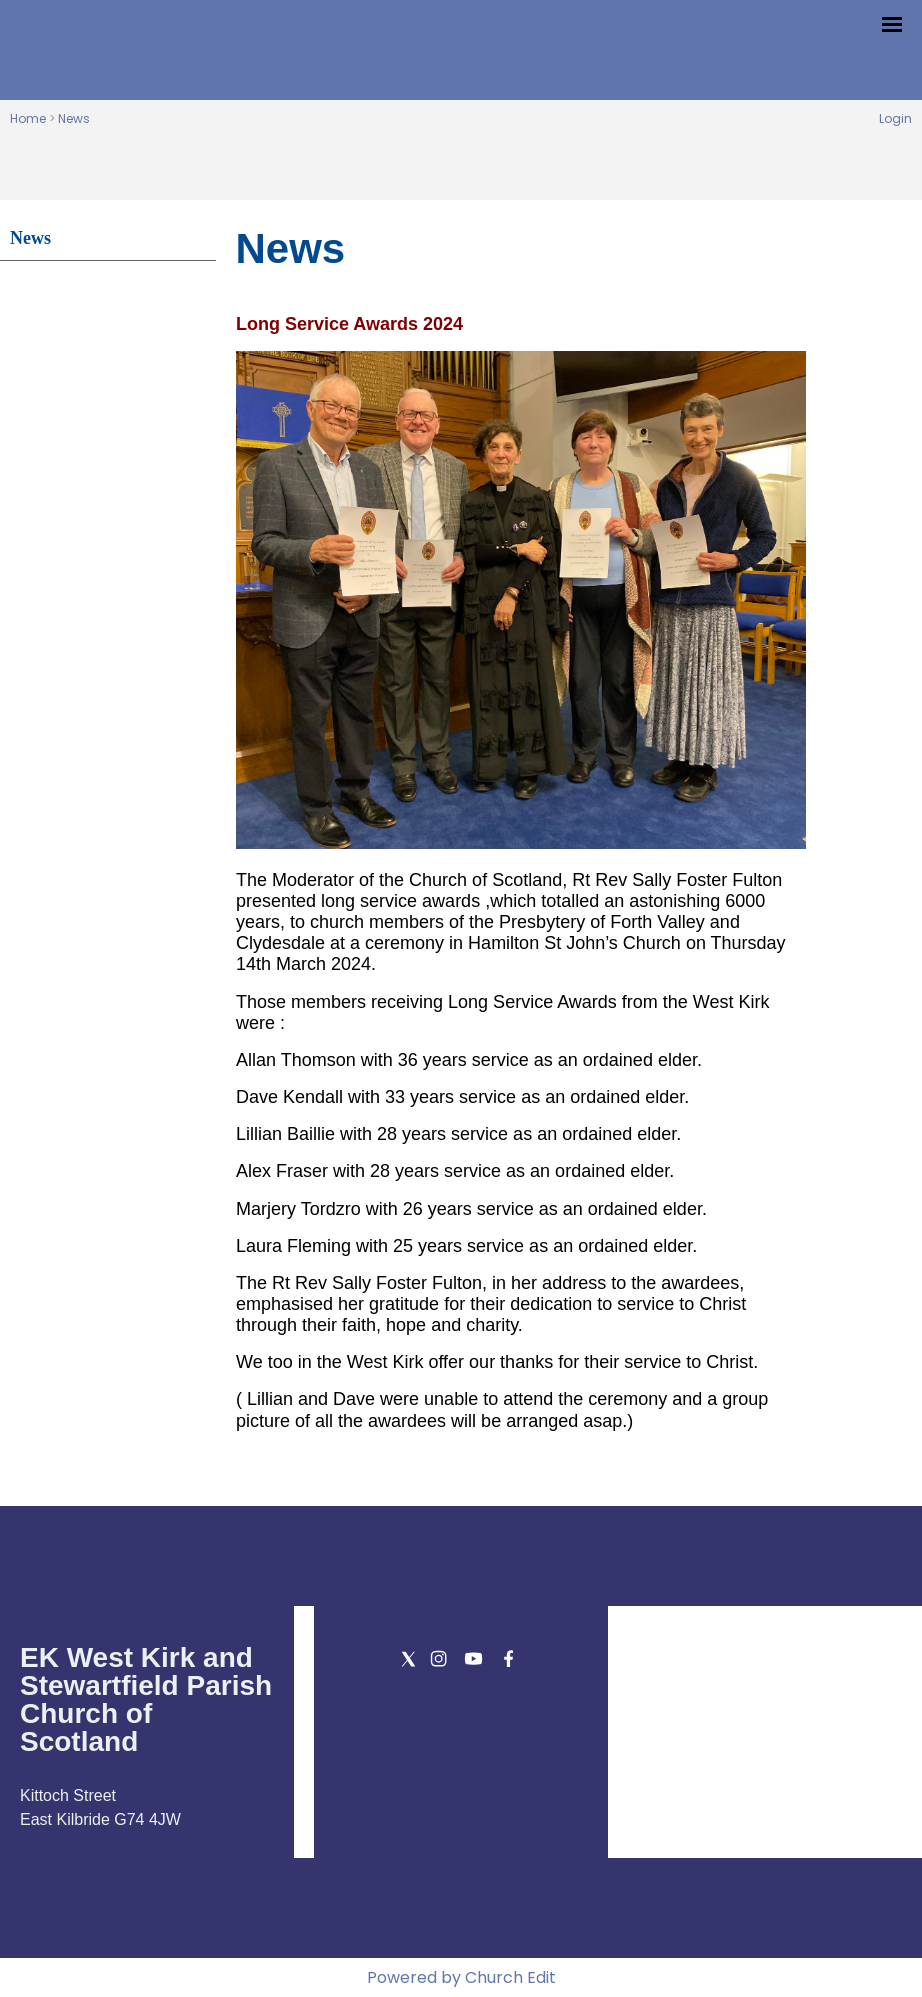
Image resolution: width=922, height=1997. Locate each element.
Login (895, 118)
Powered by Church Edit (461, 1977)
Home (28, 118)
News (74, 118)
